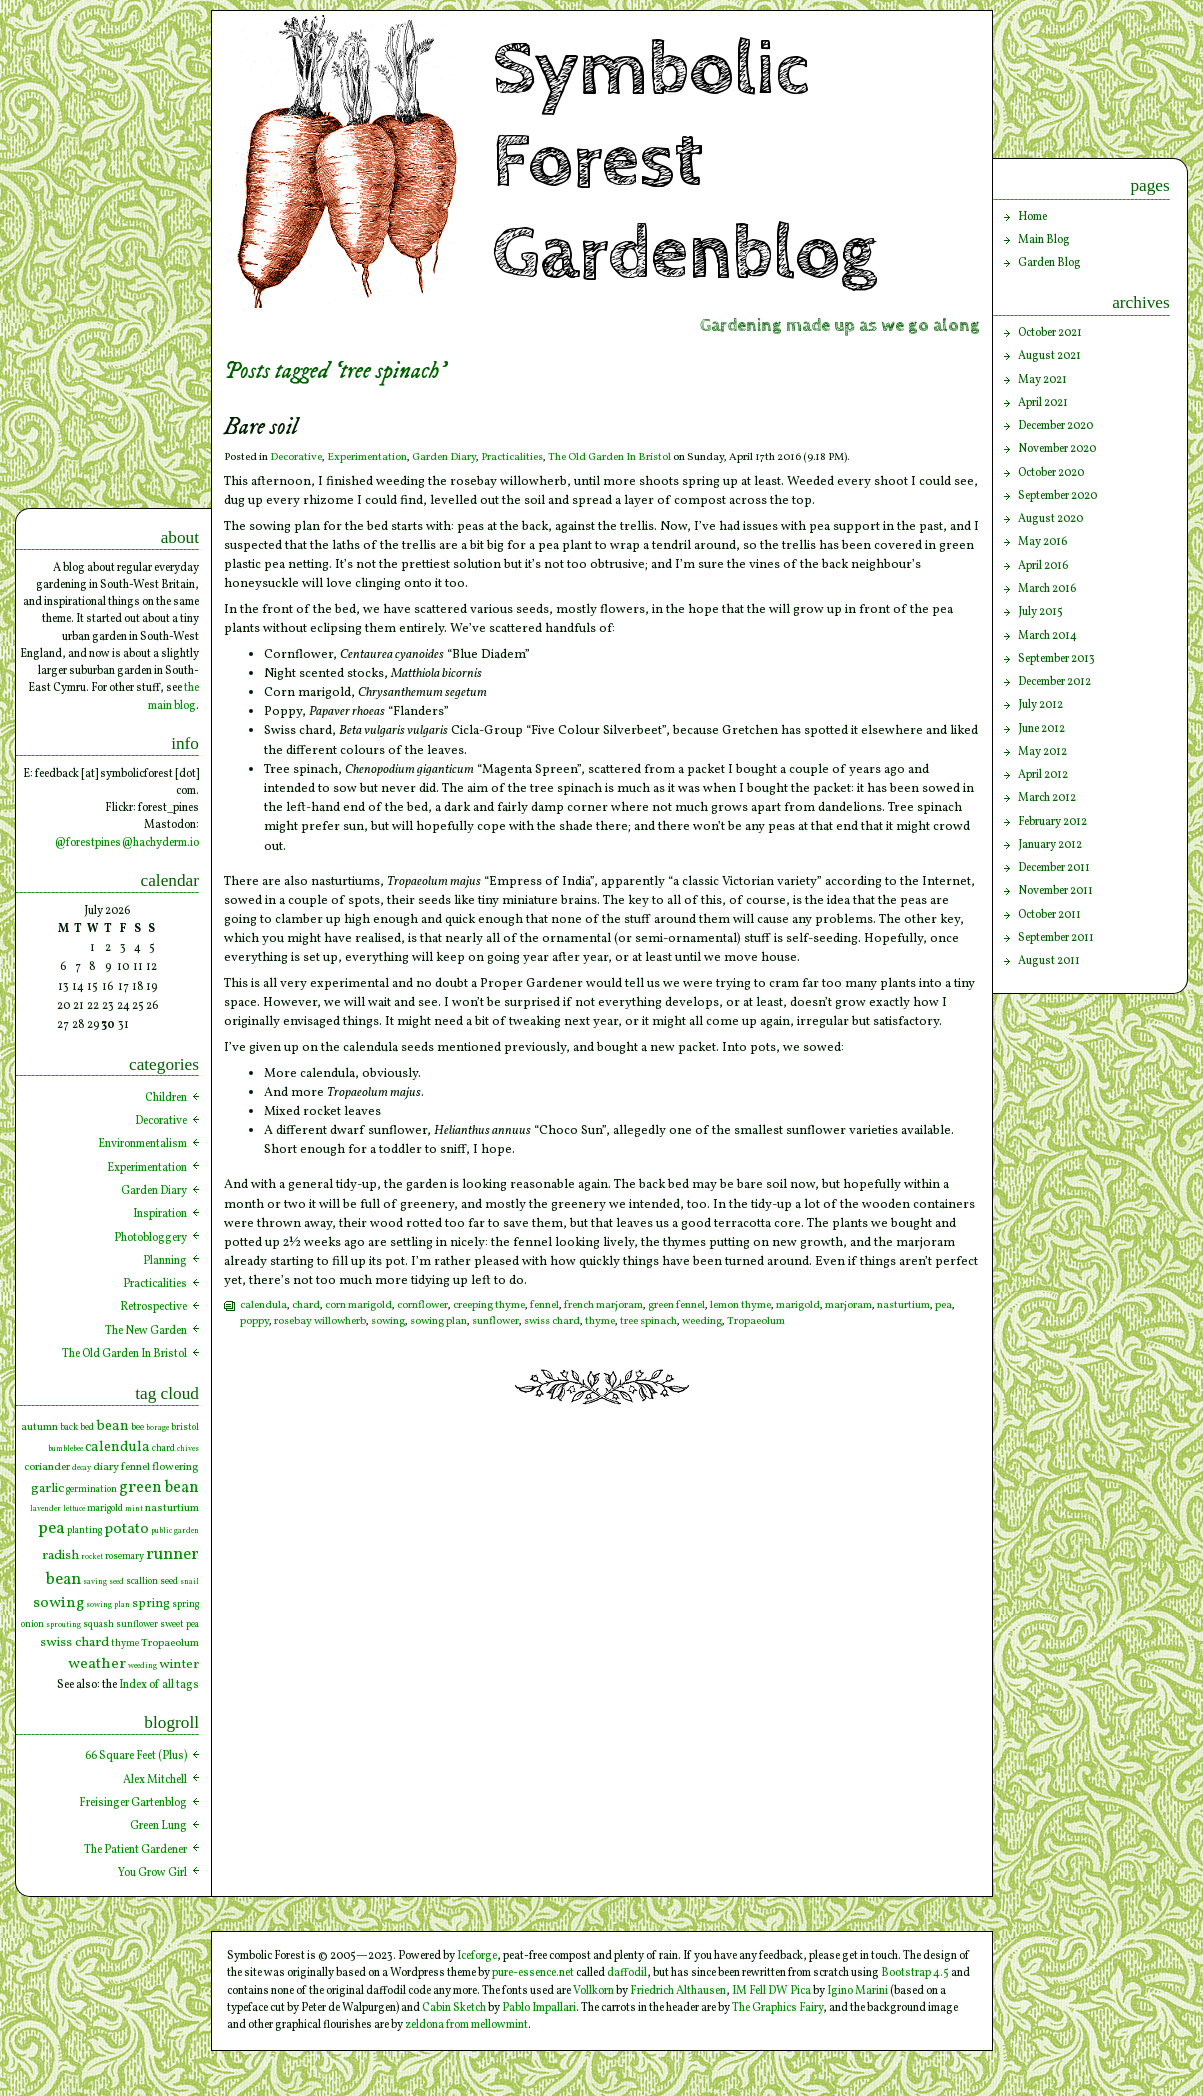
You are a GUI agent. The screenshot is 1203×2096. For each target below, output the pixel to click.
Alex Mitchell (155, 1780)
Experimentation (367, 457)
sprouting (63, 1625)
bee (137, 1427)
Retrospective (153, 1307)
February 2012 (1052, 822)
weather (97, 1664)
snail (189, 1582)
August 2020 (1050, 519)
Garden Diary (444, 457)
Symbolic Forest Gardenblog (685, 162)
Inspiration (160, 1214)
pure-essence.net (533, 1973)
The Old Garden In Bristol (609, 457)
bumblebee (65, 1449)
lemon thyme (740, 1305)
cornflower (422, 1305)
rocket (92, 1557)
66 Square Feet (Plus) (136, 1756)
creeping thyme (489, 1305)
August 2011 (1049, 961)
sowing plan (438, 1321)
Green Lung (158, 1826)
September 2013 (1056, 659)
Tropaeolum (756, 1321)
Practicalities (512, 457)
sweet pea (179, 1624)
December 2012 (1054, 682)
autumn (39, 1427)
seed (169, 1581)
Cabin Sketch (454, 2008)
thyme (600, 1321)
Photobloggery (150, 1238)
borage (157, 1428)
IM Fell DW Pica (771, 1991)
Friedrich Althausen (678, 1991)
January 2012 (1050, 845)
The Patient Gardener (135, 1850)
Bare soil (261, 427)
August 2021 (1049, 356)
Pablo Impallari (539, 2008)
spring (151, 1603)
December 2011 (1054, 868)
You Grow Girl (152, 1873)
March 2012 (1047, 798)
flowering (175, 1467)
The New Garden (146, 1331)
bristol (185, 1427)
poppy (254, 1321)
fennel (544, 1305)
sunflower (495, 1321)
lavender (45, 1509)
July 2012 (1040, 705)
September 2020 (1057, 496)
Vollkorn (593, 1991)
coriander (47, 1467)
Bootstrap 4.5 (915, 1973)
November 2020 (1057, 449)
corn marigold (358, 1305)
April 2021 (1043, 403)
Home (1032, 217)
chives (188, 1449)
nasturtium (903, 1305)
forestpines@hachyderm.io (132, 843)
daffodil (627, 1973)
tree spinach (648, 1321)
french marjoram (603, 1305)
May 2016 (1042, 542)
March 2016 (1047, 589)
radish (60, 1555)
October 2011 (1049, 915)
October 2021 (1050, 333)
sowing (388, 1321)
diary (106, 1467)
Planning (165, 1261)
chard (306, 1305)
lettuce (74, 1509)
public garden (175, 1531)
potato (126, 1529)
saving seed (103, 1582)
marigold (798, 1305)
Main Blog (1044, 240)
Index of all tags (159, 1685)
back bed (77, 1427)
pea (943, 1305)
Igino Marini (857, 1991)
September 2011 (1056, 938)
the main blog (173, 696)
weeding (702, 1321)
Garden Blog (1049, 263)
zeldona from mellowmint (466, 2025)
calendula (263, 1305)
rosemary (124, 1556)
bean (112, 1426)
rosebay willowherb (320, 1321)
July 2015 (1040, 612)
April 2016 (1043, 566)
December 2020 (1055, 426)
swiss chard (552, 1321)
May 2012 (1042, 752)
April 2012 (1043, 775)
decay (81, 1468)
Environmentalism (142, 1144)
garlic (47, 1488)
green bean (159, 1488)
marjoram (848, 1305)
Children (166, 1098)
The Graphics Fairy (777, 2008)
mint (134, 1509)
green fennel (676, 1305)
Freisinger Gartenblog (133, 1803)
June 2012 (1041, 729)
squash (98, 1624)
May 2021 (1042, 380)
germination (91, 1489)
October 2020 (1051, 473)
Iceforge (477, 1956)
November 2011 (1055, 891)
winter (179, 1664)
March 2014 (1047, 636)
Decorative (296, 457)
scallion (142, 1581)
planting (84, 1530)
